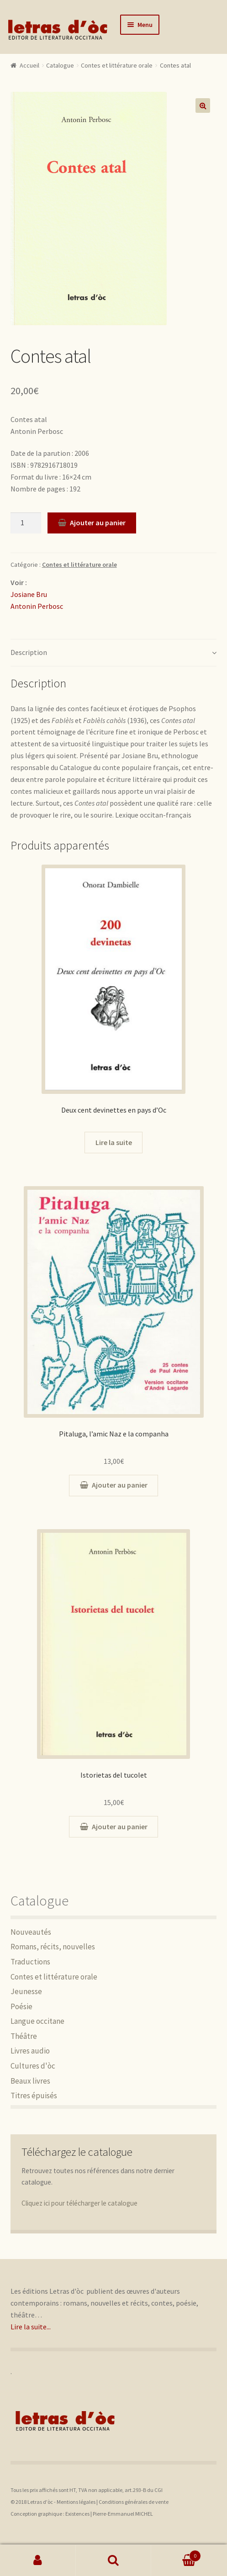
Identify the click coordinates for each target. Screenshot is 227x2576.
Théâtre (24, 2036)
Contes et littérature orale (117, 65)
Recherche (114, 2560)
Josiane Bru (29, 594)
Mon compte (38, 2560)
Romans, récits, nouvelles (53, 1947)
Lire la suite (113, 1142)
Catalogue (60, 65)
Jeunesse (26, 1991)
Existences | (79, 2513)
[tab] (114, 652)
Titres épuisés (34, 2095)
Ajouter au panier (98, 522)
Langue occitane (37, 2021)
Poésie (21, 2006)
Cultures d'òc (33, 2066)
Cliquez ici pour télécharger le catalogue (79, 2203)
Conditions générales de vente (134, 2501)
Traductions (30, 1962)
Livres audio (30, 2051)
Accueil (29, 65)
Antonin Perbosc (37, 606)
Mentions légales (76, 2501)
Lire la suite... (31, 2326)
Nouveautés (31, 1932)
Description (29, 652)
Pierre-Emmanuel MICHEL (123, 2513)
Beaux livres (30, 2081)
